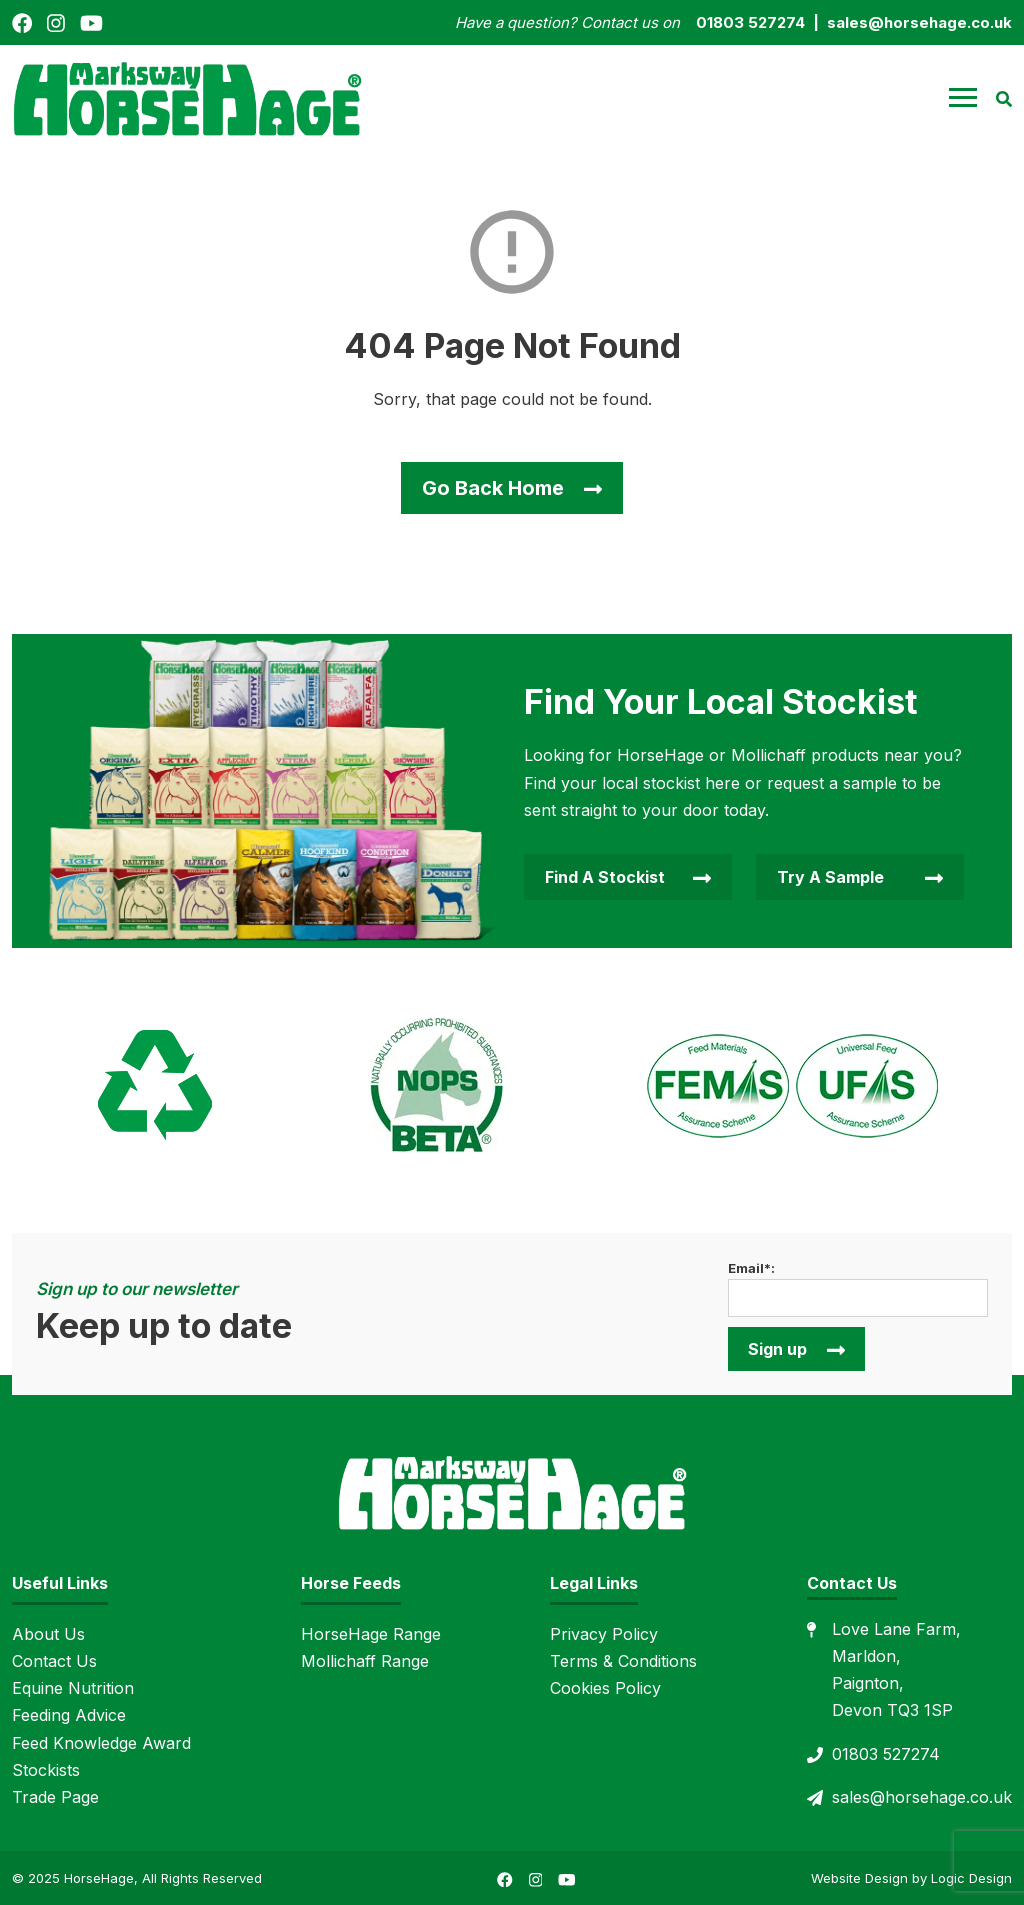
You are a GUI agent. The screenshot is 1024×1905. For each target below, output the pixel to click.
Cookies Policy (605, 1688)
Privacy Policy (604, 1634)
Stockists (46, 1770)
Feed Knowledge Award (101, 1743)
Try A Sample (830, 877)
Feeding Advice (69, 1715)
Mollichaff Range (365, 1661)
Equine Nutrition (73, 1688)
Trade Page (55, 1797)
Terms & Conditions (623, 1661)
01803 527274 (886, 1754)
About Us (48, 1634)
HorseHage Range (371, 1634)
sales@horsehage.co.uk (922, 1797)
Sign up (777, 1349)
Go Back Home (493, 488)
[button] (963, 98)
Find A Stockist (605, 877)
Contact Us (54, 1661)
